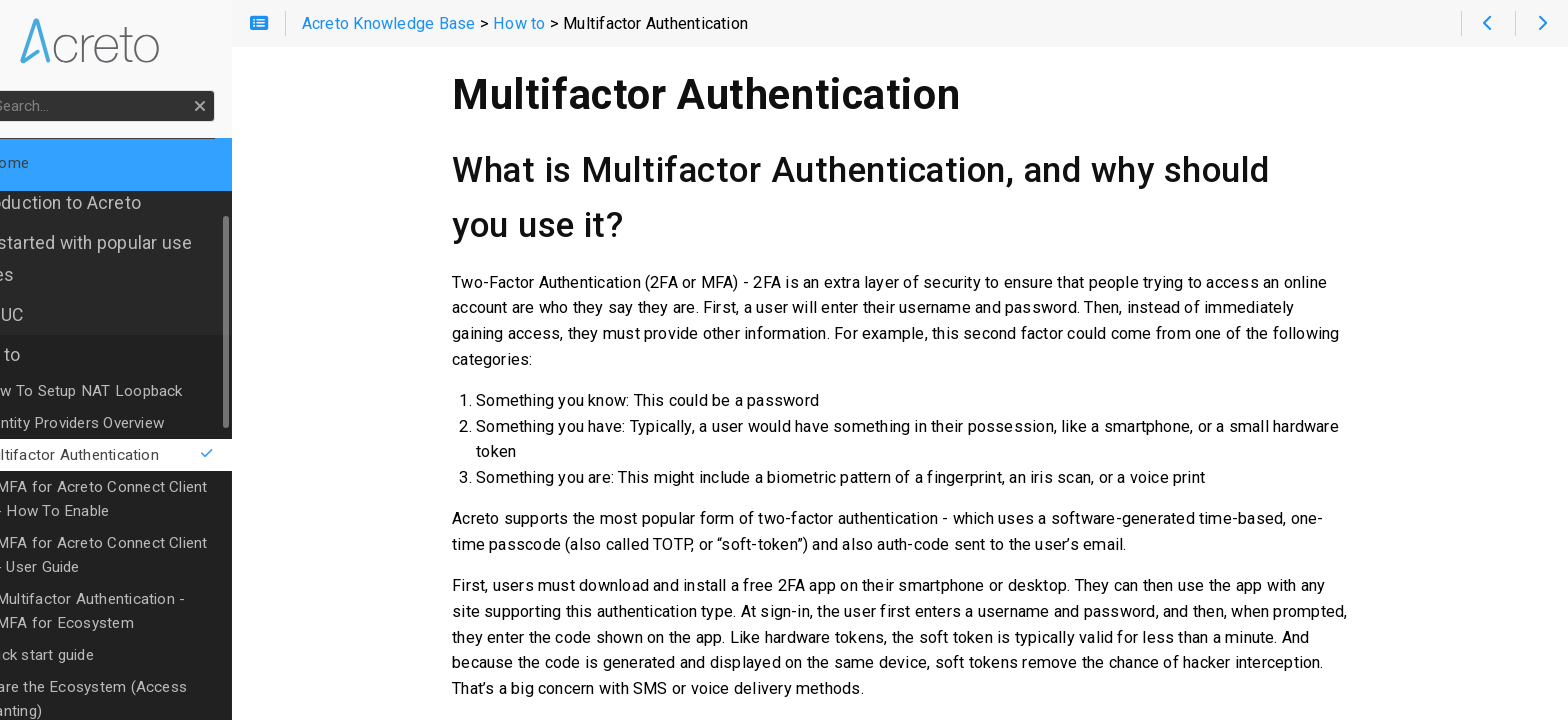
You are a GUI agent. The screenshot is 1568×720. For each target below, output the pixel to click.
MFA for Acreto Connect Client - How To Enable (159, 499)
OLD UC (45, 315)
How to (44, 355)
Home (48, 163)
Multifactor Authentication (157, 455)
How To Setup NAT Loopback (133, 391)
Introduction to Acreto (104, 203)
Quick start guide (89, 655)
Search (17, 90)
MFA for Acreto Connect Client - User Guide (159, 555)
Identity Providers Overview (124, 423)
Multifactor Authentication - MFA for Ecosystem (160, 611)
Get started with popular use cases (130, 259)
